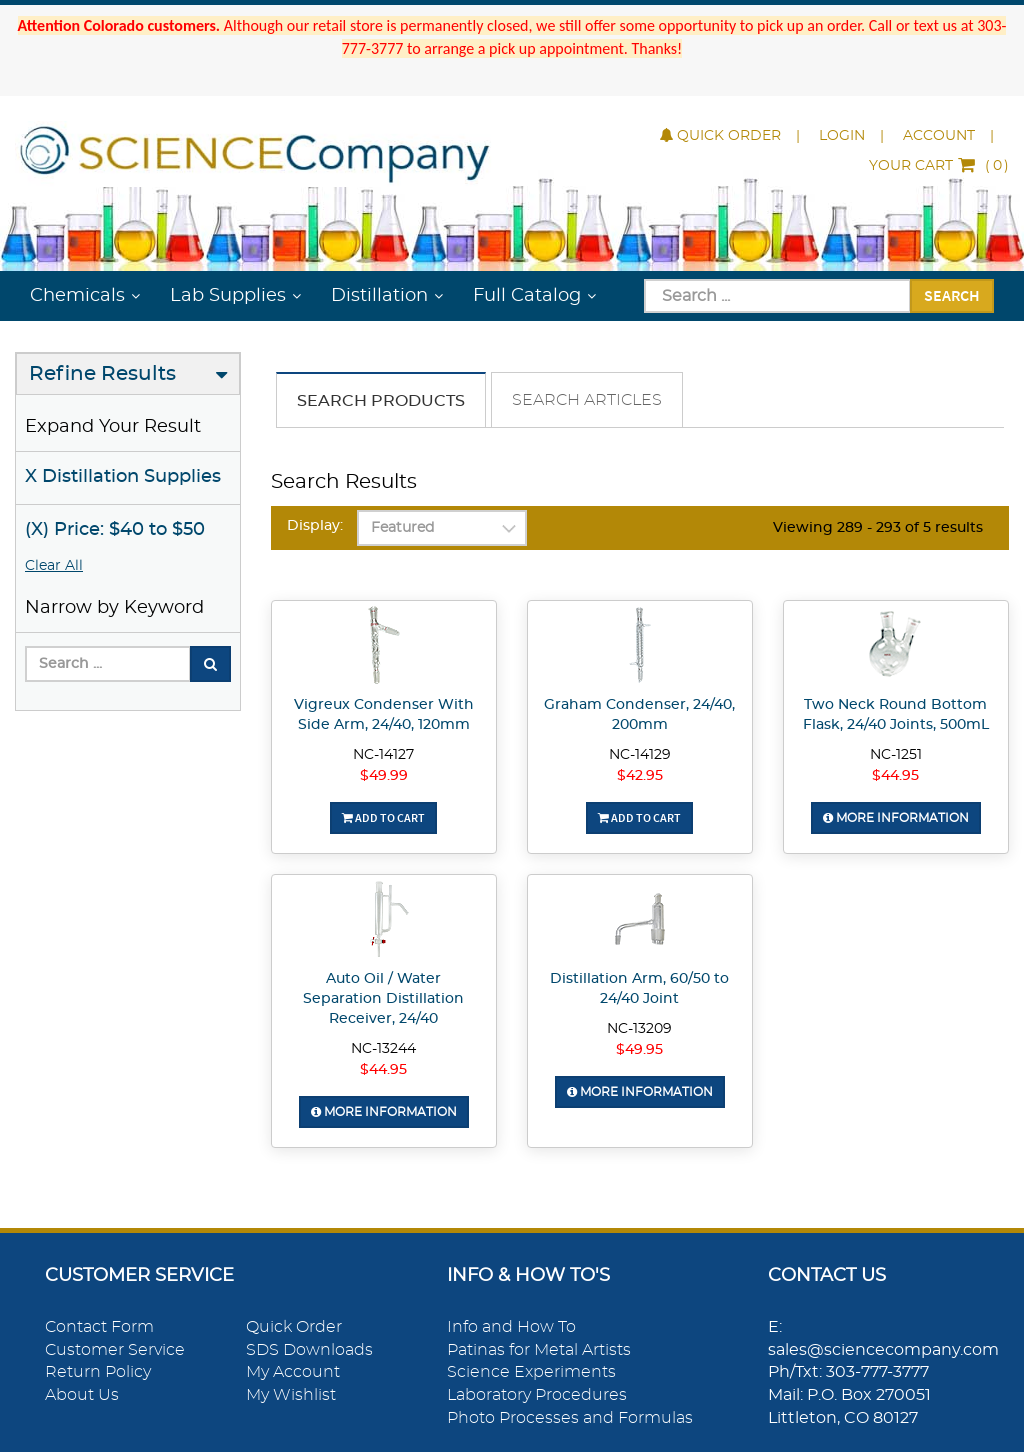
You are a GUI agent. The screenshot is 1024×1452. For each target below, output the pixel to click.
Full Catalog (527, 296)
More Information (896, 818)
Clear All (54, 566)
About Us (82, 1395)
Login (842, 136)
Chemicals (77, 296)
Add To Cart (383, 817)
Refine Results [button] (102, 374)
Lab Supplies (228, 296)
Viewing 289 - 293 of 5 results (878, 528)
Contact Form (99, 1327)
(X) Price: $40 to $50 (115, 530)
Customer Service (115, 1350)
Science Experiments (531, 1372)
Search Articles (587, 400)
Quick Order (720, 136)
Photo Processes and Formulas (570, 1418)
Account (939, 136)
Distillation (379, 296)
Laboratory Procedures (537, 1395)
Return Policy (98, 1372)
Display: (315, 526)
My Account (293, 1372)
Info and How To (511, 1327)
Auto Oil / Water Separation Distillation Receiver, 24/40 (383, 999)
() (939, 166)
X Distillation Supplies (123, 477)
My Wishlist (291, 1395)
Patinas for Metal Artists (539, 1350)
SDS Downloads (309, 1350)
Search (952, 295)
